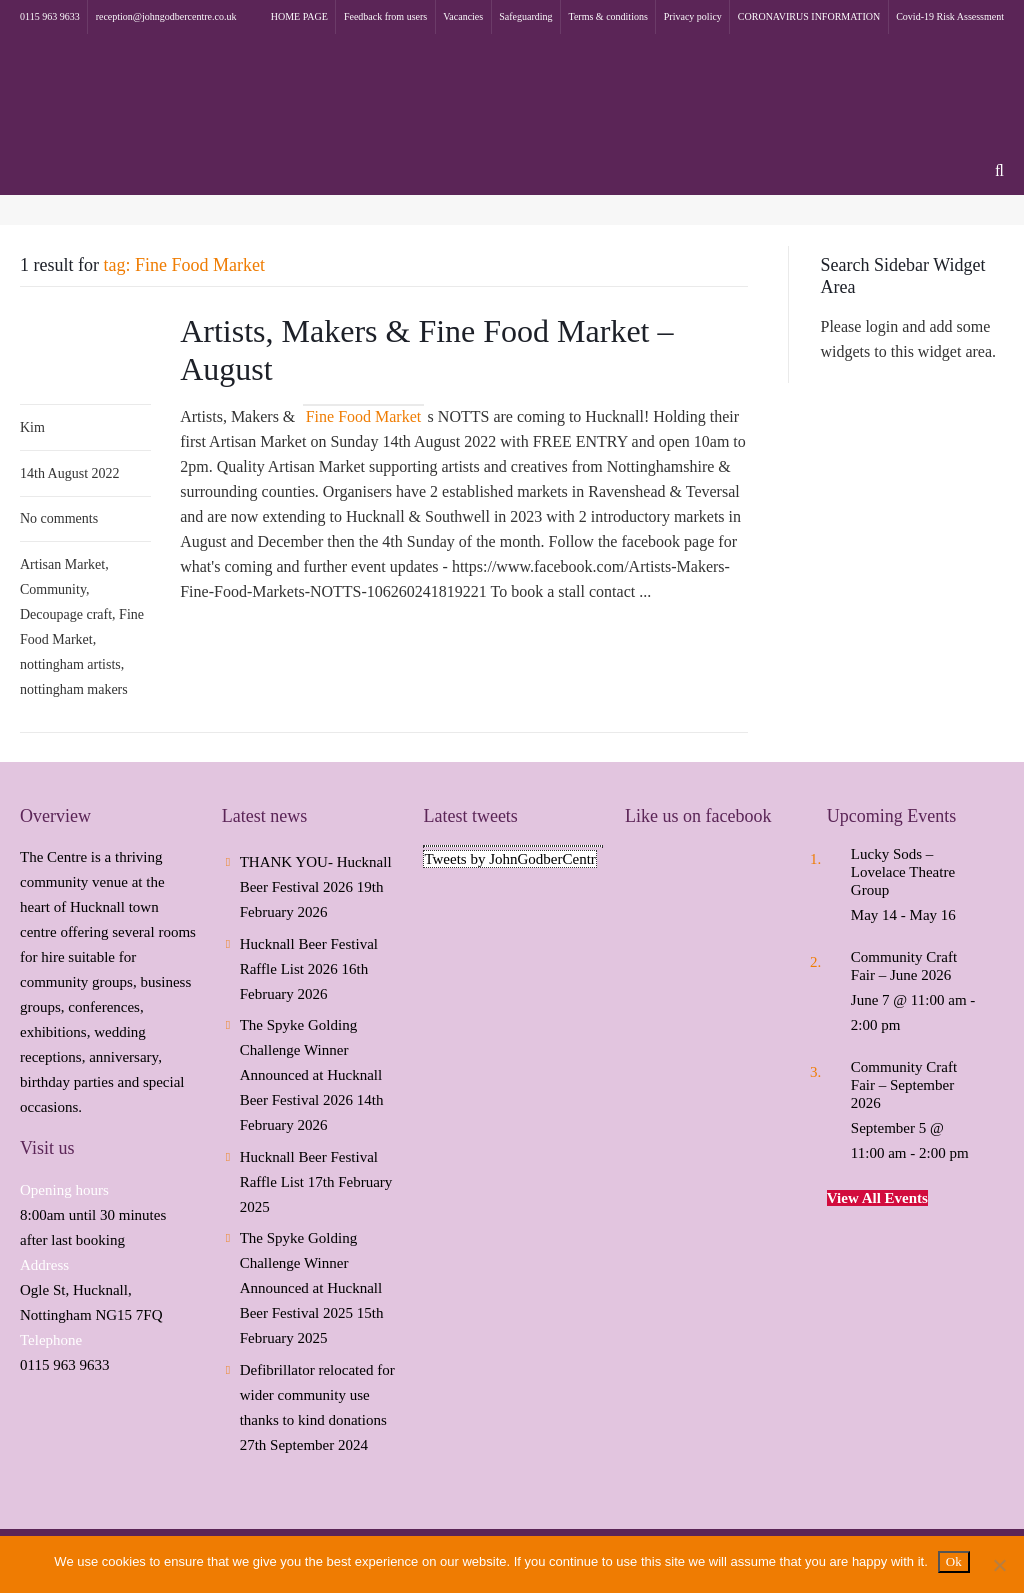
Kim (32, 427)
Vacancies (463, 16)
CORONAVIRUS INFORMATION (809, 16)
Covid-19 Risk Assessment (950, 16)
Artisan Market (62, 564)
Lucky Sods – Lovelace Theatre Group (903, 872)
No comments (59, 518)
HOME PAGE (299, 16)
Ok (954, 1561)
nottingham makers (74, 689)
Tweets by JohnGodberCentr (509, 859)
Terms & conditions (608, 16)
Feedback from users (385, 16)
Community (53, 589)
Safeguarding (525, 16)
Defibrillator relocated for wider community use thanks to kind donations (317, 1395)
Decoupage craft (66, 614)
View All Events (877, 1198)
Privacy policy (693, 16)
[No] (999, 1565)
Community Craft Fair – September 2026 (904, 1085)
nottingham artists (70, 664)
